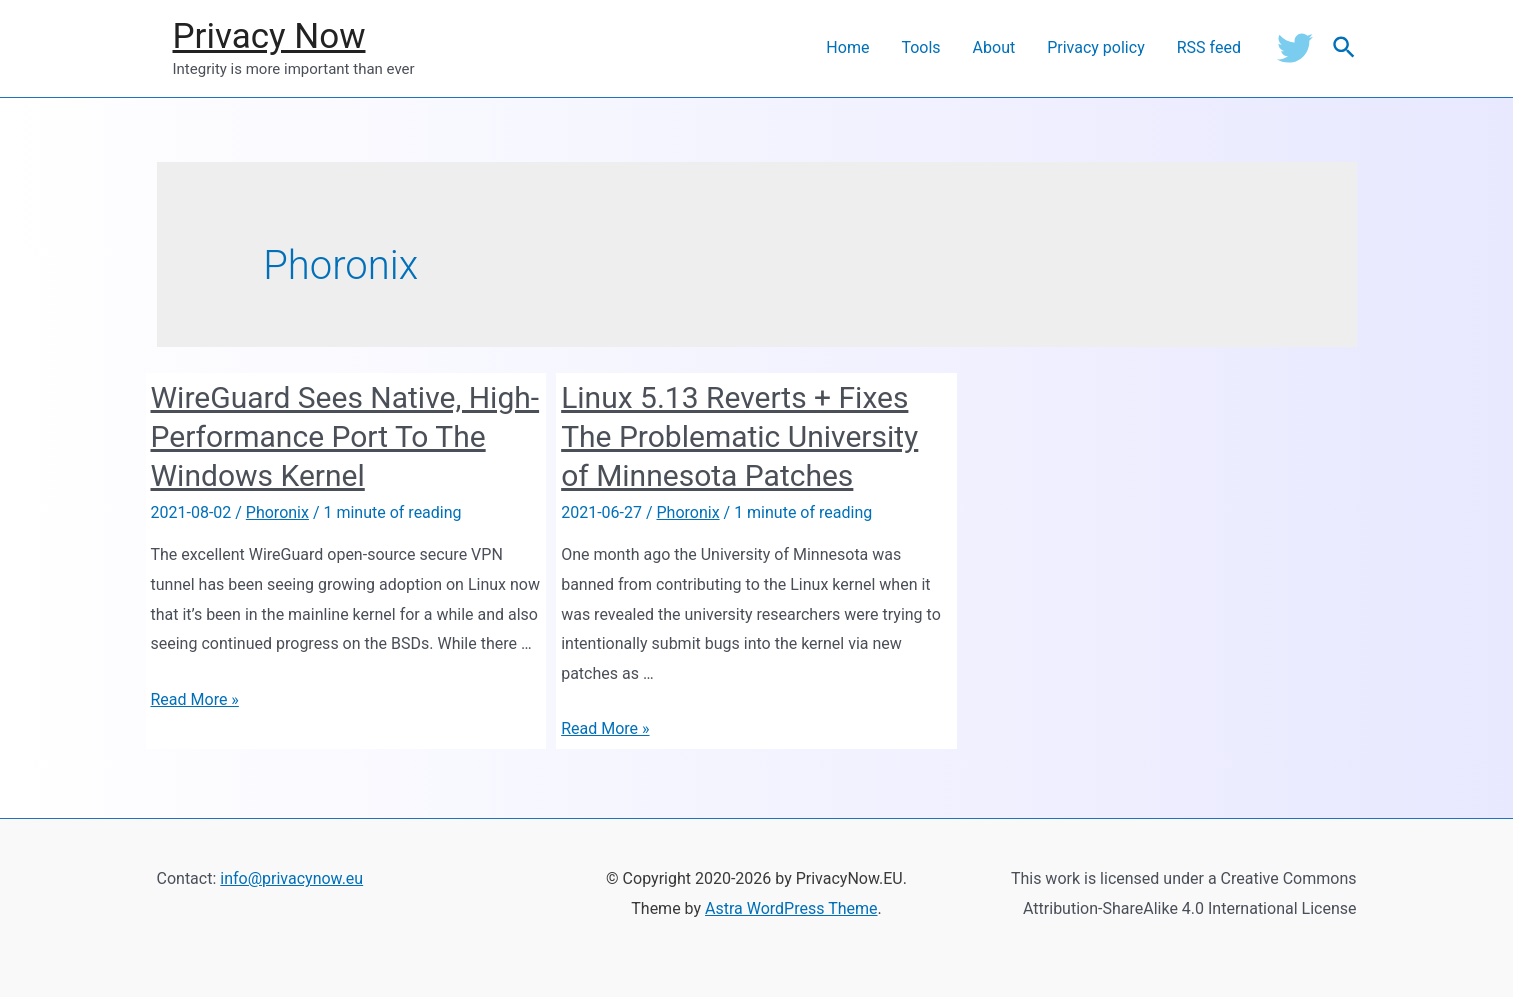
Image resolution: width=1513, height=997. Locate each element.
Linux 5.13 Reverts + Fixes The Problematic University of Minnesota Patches (739, 436)
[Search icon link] (1345, 48)
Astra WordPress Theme (791, 908)
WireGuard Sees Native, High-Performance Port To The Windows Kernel (345, 436)
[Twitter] (1295, 48)
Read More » (195, 699)
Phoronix (277, 512)
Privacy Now (269, 36)
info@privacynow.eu (291, 878)
